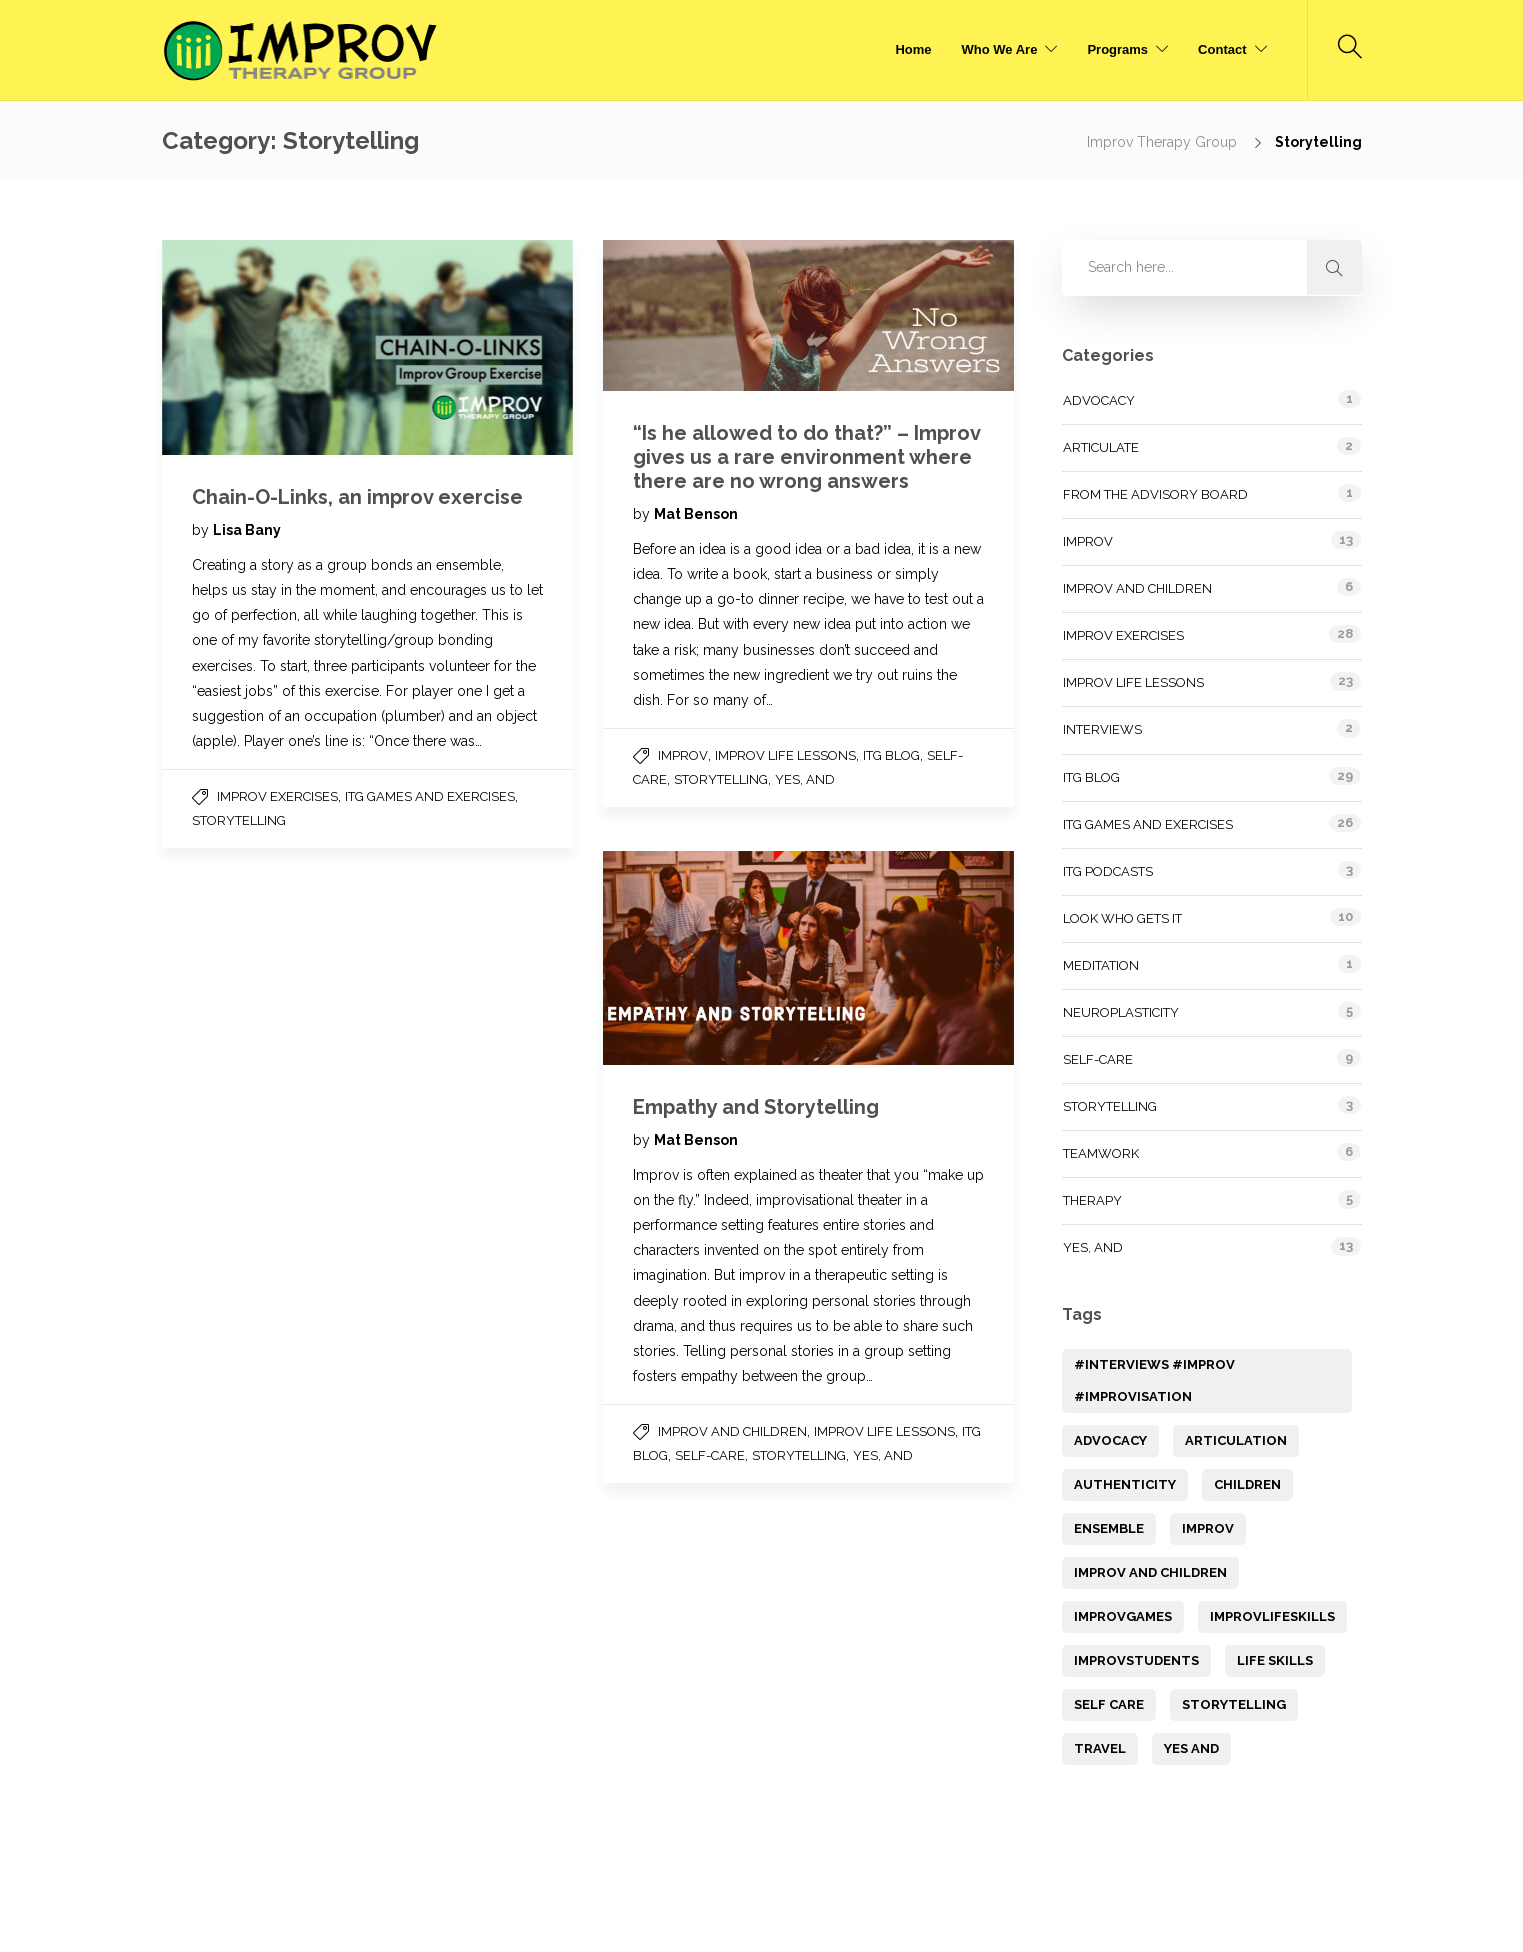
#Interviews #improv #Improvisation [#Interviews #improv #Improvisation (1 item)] (1154, 1380)
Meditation (1101, 965)
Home (913, 49)
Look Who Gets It (1122, 918)
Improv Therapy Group (1164, 142)
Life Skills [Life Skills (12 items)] (1275, 1660)
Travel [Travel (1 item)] (1100, 1748)
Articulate (1101, 447)
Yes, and (805, 779)
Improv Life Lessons (785, 755)
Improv (683, 755)
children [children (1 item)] (1247, 1484)
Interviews (1102, 729)
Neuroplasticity (1121, 1012)
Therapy (1092, 1200)
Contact (1222, 49)
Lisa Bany (247, 530)
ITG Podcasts (1108, 871)
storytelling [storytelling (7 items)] (1234, 1704)
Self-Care (710, 1455)
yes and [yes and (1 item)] (1191, 1748)
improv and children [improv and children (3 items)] (1150, 1572)
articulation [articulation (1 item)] (1236, 1440)
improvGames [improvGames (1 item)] (1123, 1616)
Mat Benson (696, 514)
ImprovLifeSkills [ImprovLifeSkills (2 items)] (1272, 1616)
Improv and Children (732, 1431)
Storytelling (239, 820)
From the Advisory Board (1155, 494)
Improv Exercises (277, 796)
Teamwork (1101, 1153)
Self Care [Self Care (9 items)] (1109, 1704)
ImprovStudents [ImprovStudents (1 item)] (1136, 1660)
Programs (1117, 49)
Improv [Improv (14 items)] (1208, 1528)
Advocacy (1099, 400)
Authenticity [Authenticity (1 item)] (1125, 1484)
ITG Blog (891, 755)
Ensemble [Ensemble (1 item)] (1109, 1528)
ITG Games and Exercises (430, 796)
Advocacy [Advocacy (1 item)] (1110, 1440)
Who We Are (1000, 49)
